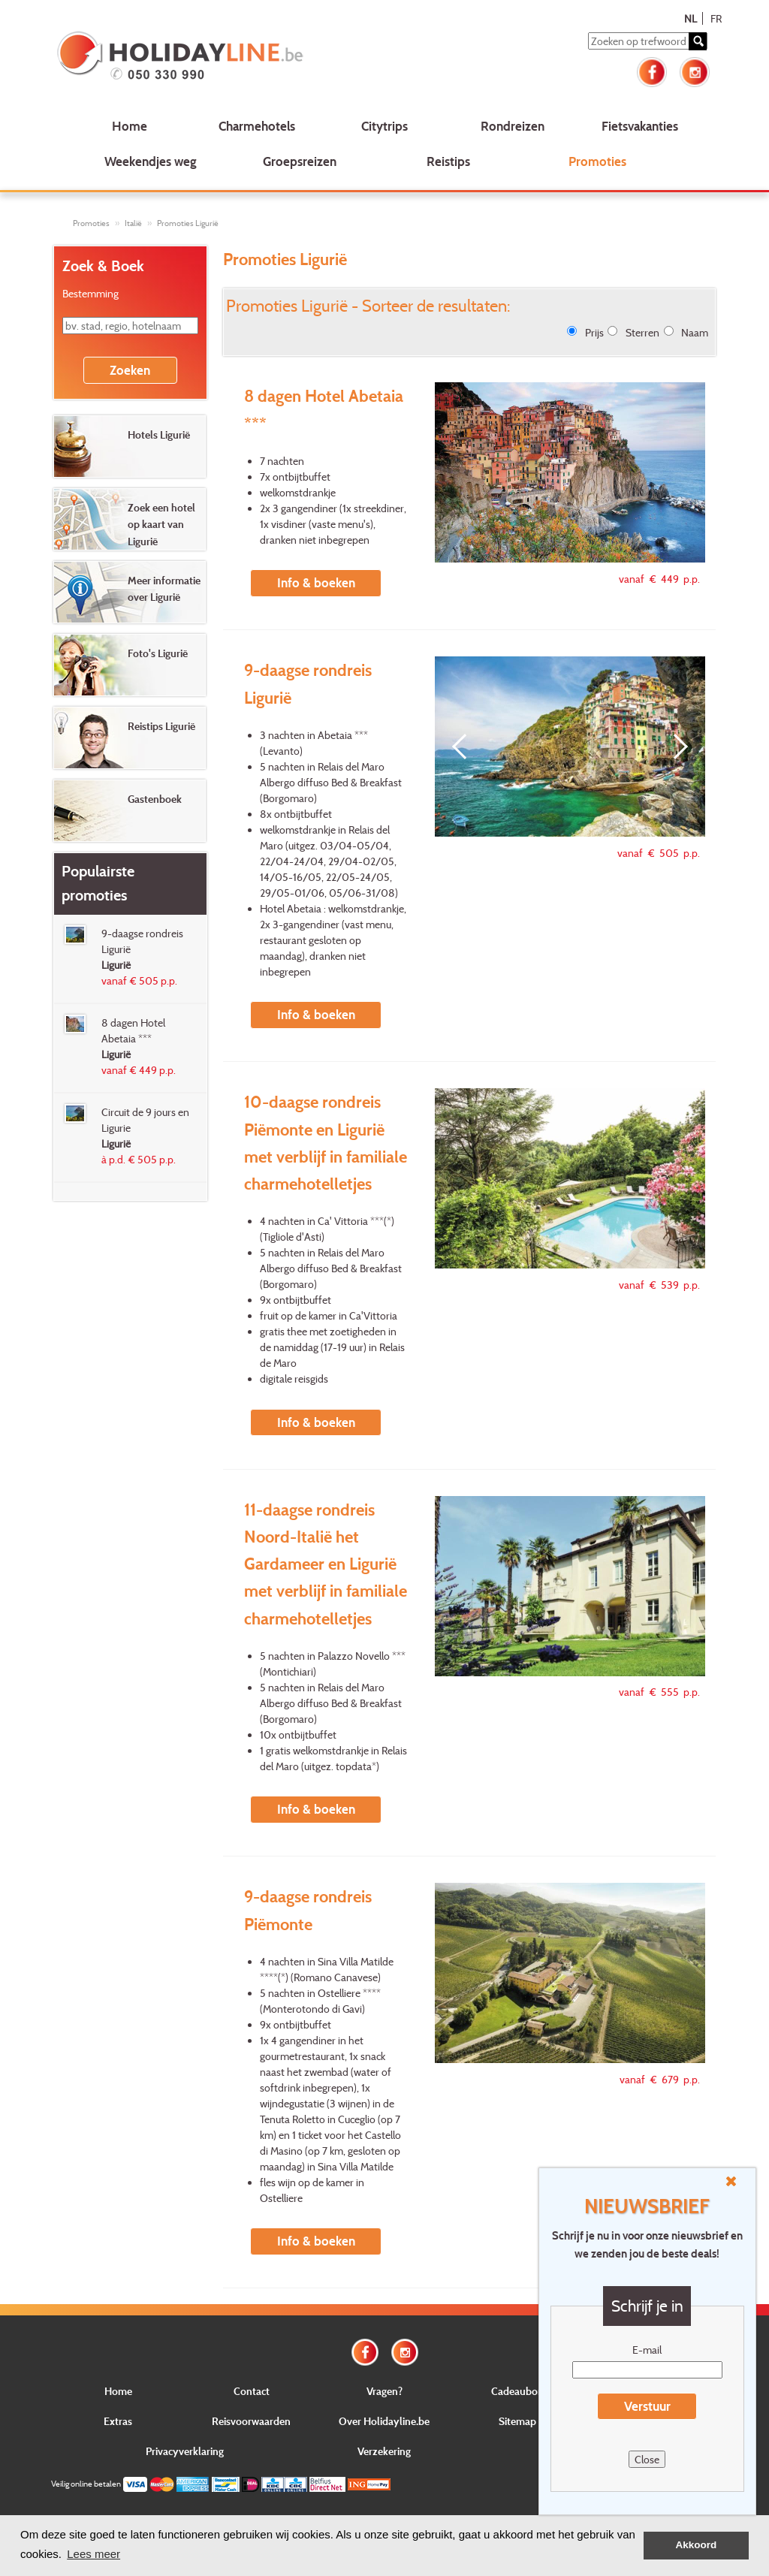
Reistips (448, 161)
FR (716, 18)
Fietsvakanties (640, 126)
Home (129, 126)
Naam (694, 332)
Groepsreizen (299, 161)
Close (647, 2459)
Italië (133, 223)
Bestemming (90, 293)
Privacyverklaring (185, 2451)
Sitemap (517, 2421)
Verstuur (647, 2406)
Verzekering (384, 2451)
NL (690, 18)
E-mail (647, 2349)
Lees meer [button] (93, 2553)
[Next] (675, 746)
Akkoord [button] (696, 2544)
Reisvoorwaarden (251, 2421)
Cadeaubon (517, 2390)
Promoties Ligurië (188, 223)
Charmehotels (257, 126)
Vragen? (384, 2390)
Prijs (594, 332)
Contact (252, 2390)
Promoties (597, 161)
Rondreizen (512, 126)
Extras (118, 2421)
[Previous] (465, 746)
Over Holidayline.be (384, 2421)
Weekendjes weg (150, 161)
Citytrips (384, 126)
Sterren (642, 332)
